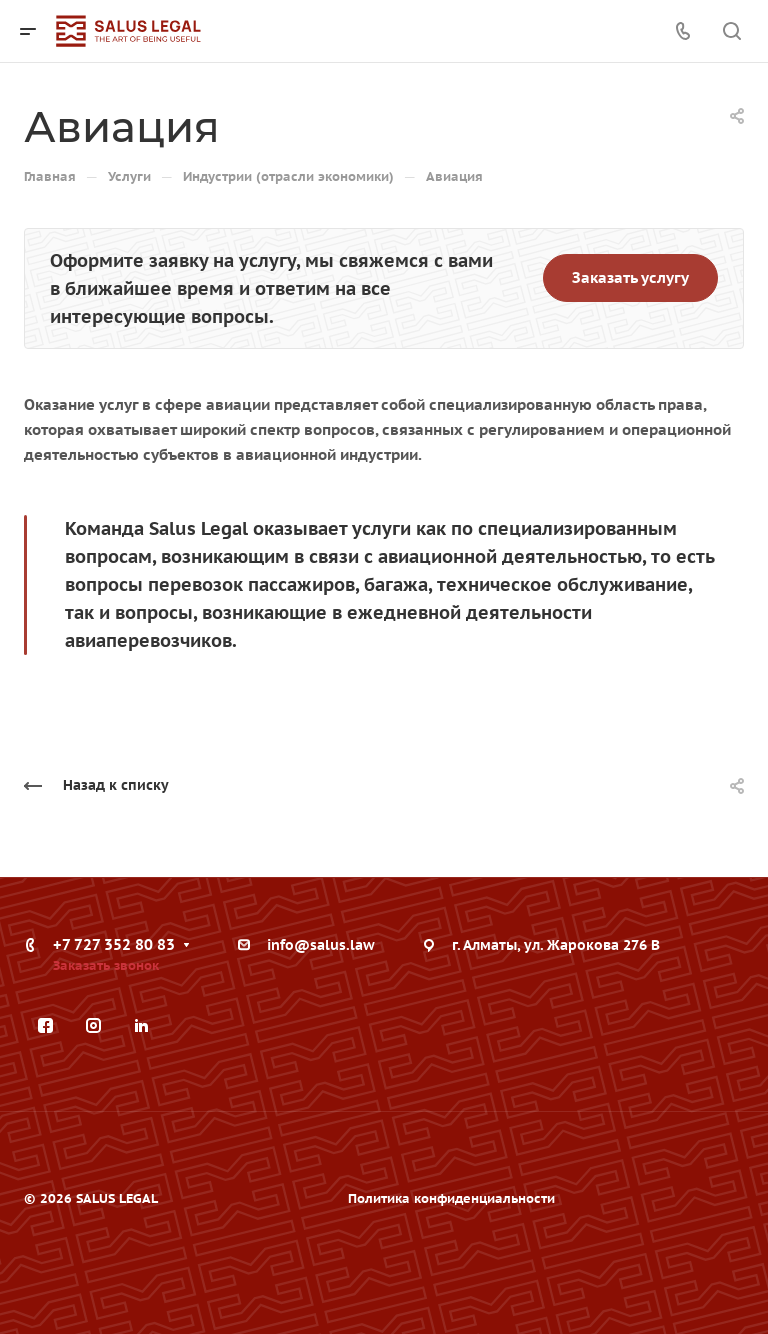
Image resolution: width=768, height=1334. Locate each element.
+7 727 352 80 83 (114, 944)
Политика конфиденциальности (451, 1198)
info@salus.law (321, 945)
